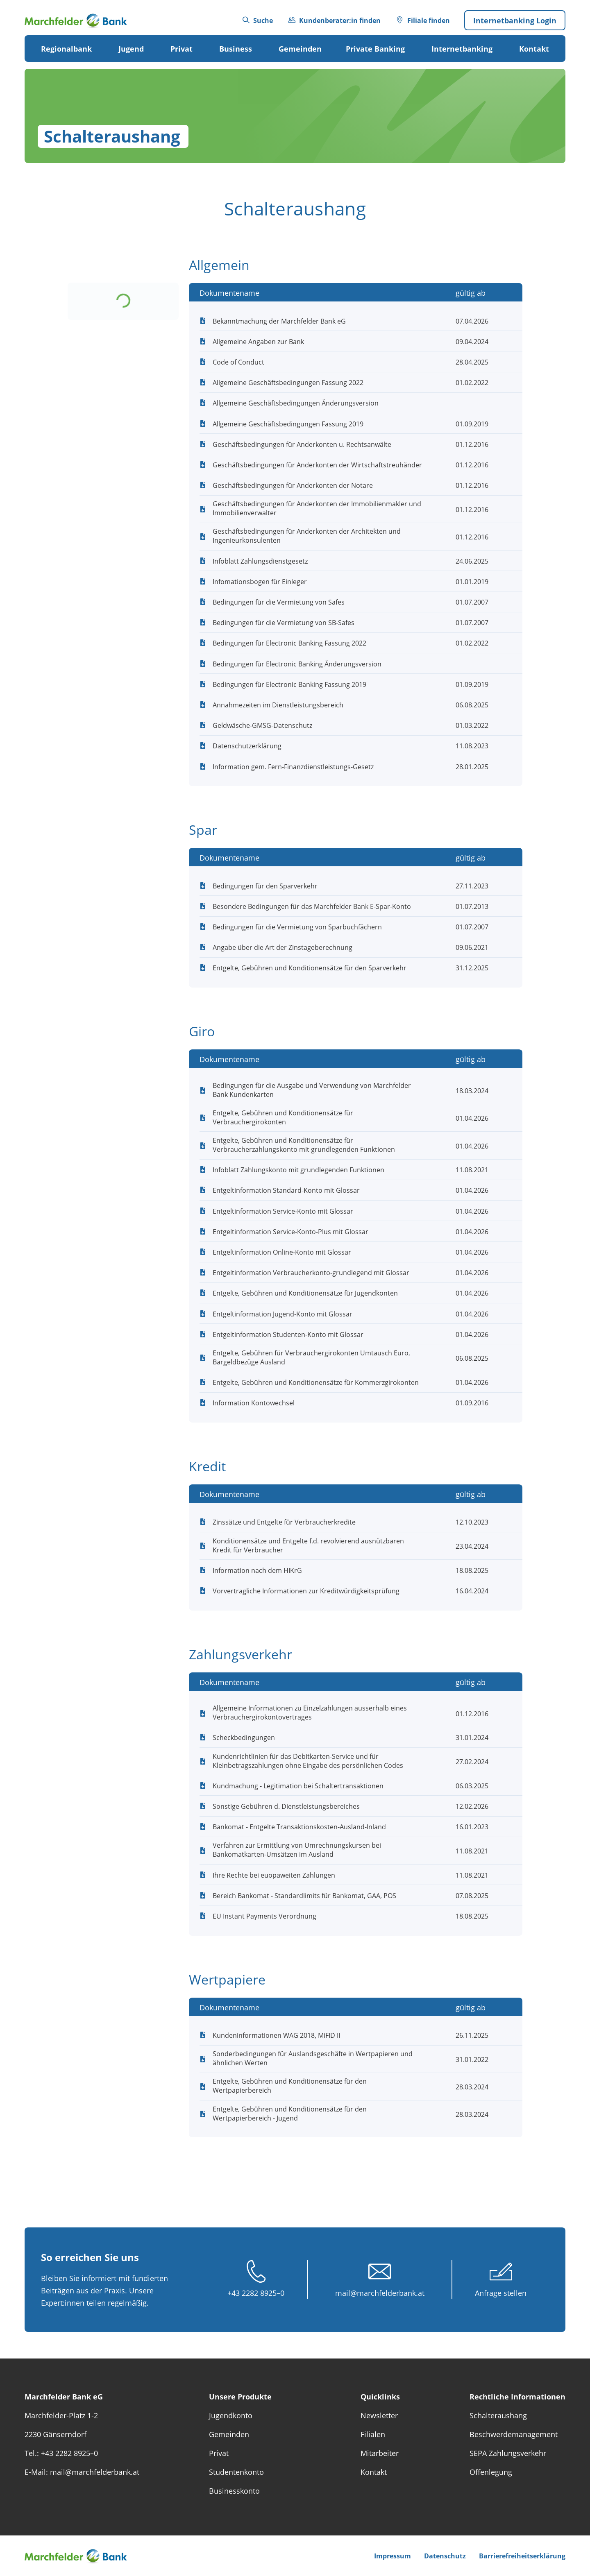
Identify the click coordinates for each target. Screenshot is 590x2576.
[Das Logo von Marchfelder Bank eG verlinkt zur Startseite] (82, 20)
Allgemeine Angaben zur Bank (258, 341)
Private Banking (375, 49)
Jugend (131, 49)
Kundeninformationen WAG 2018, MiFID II (276, 2035)
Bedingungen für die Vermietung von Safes (279, 602)
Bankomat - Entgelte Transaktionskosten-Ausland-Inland (299, 1826)
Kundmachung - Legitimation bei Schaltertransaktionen (298, 1785)
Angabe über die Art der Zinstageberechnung (282, 947)
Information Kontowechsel (254, 1402)
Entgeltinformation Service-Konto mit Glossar (283, 1211)
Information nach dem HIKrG (257, 1570)
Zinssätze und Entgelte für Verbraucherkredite (284, 1522)
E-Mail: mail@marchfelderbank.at (82, 2472)
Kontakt (534, 49)
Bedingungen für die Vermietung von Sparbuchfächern (297, 926)
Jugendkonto (230, 2415)
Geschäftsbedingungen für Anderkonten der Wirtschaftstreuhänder (317, 464)
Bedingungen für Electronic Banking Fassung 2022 (289, 643)
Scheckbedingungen (244, 1737)
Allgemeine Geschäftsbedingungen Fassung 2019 (288, 423)
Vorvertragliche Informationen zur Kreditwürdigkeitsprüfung (306, 1590)
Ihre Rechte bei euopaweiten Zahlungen (274, 1875)
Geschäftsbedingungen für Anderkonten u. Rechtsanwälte (302, 444)
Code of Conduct (238, 362)
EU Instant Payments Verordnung (264, 1916)
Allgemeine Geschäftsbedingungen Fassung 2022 (288, 382)
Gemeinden (300, 49)
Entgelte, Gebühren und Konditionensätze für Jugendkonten (305, 1293)
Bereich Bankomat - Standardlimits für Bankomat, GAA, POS (304, 1895)
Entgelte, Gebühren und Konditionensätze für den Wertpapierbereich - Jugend (290, 2114)
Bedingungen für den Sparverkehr (265, 885)
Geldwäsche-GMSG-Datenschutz (262, 725)
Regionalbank (66, 49)
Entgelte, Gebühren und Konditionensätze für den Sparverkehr (309, 967)
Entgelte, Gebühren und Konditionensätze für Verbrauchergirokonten (283, 1117)
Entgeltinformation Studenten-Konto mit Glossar (288, 1334)
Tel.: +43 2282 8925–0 (61, 2453)
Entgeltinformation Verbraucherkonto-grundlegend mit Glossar (311, 1272)
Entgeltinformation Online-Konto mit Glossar (282, 1252)
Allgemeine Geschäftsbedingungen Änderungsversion (296, 403)
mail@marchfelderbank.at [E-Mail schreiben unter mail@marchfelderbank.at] (379, 2293)
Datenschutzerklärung (247, 745)
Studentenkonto (236, 2472)
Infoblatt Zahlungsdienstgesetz (260, 561)
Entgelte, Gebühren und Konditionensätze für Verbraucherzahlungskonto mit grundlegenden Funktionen (304, 1145)
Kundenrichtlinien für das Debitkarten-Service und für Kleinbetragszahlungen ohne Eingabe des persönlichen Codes (308, 1761)
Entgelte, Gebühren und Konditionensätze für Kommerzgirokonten (316, 1382)
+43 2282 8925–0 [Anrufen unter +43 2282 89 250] (255, 2293)
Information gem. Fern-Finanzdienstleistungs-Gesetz (293, 766)
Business (235, 49)
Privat (181, 49)
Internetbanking (461, 49)
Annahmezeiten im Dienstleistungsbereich (278, 704)
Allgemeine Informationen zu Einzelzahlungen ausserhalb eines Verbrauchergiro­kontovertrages (310, 1713)
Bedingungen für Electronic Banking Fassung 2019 (289, 684)
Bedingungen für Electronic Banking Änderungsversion (297, 663)
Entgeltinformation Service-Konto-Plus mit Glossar (290, 1231)
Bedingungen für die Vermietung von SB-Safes (283, 622)
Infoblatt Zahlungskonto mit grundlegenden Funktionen (298, 1169)
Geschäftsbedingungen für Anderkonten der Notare (293, 485)
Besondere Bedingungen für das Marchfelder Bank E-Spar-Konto (312, 906)
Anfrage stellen (500, 2293)
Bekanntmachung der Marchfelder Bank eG (279, 321)
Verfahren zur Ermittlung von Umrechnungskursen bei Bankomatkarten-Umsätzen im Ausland (297, 1850)
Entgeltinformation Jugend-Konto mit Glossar (282, 1314)
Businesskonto (234, 2491)
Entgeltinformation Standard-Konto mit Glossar (286, 1190)
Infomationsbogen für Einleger (260, 581)
